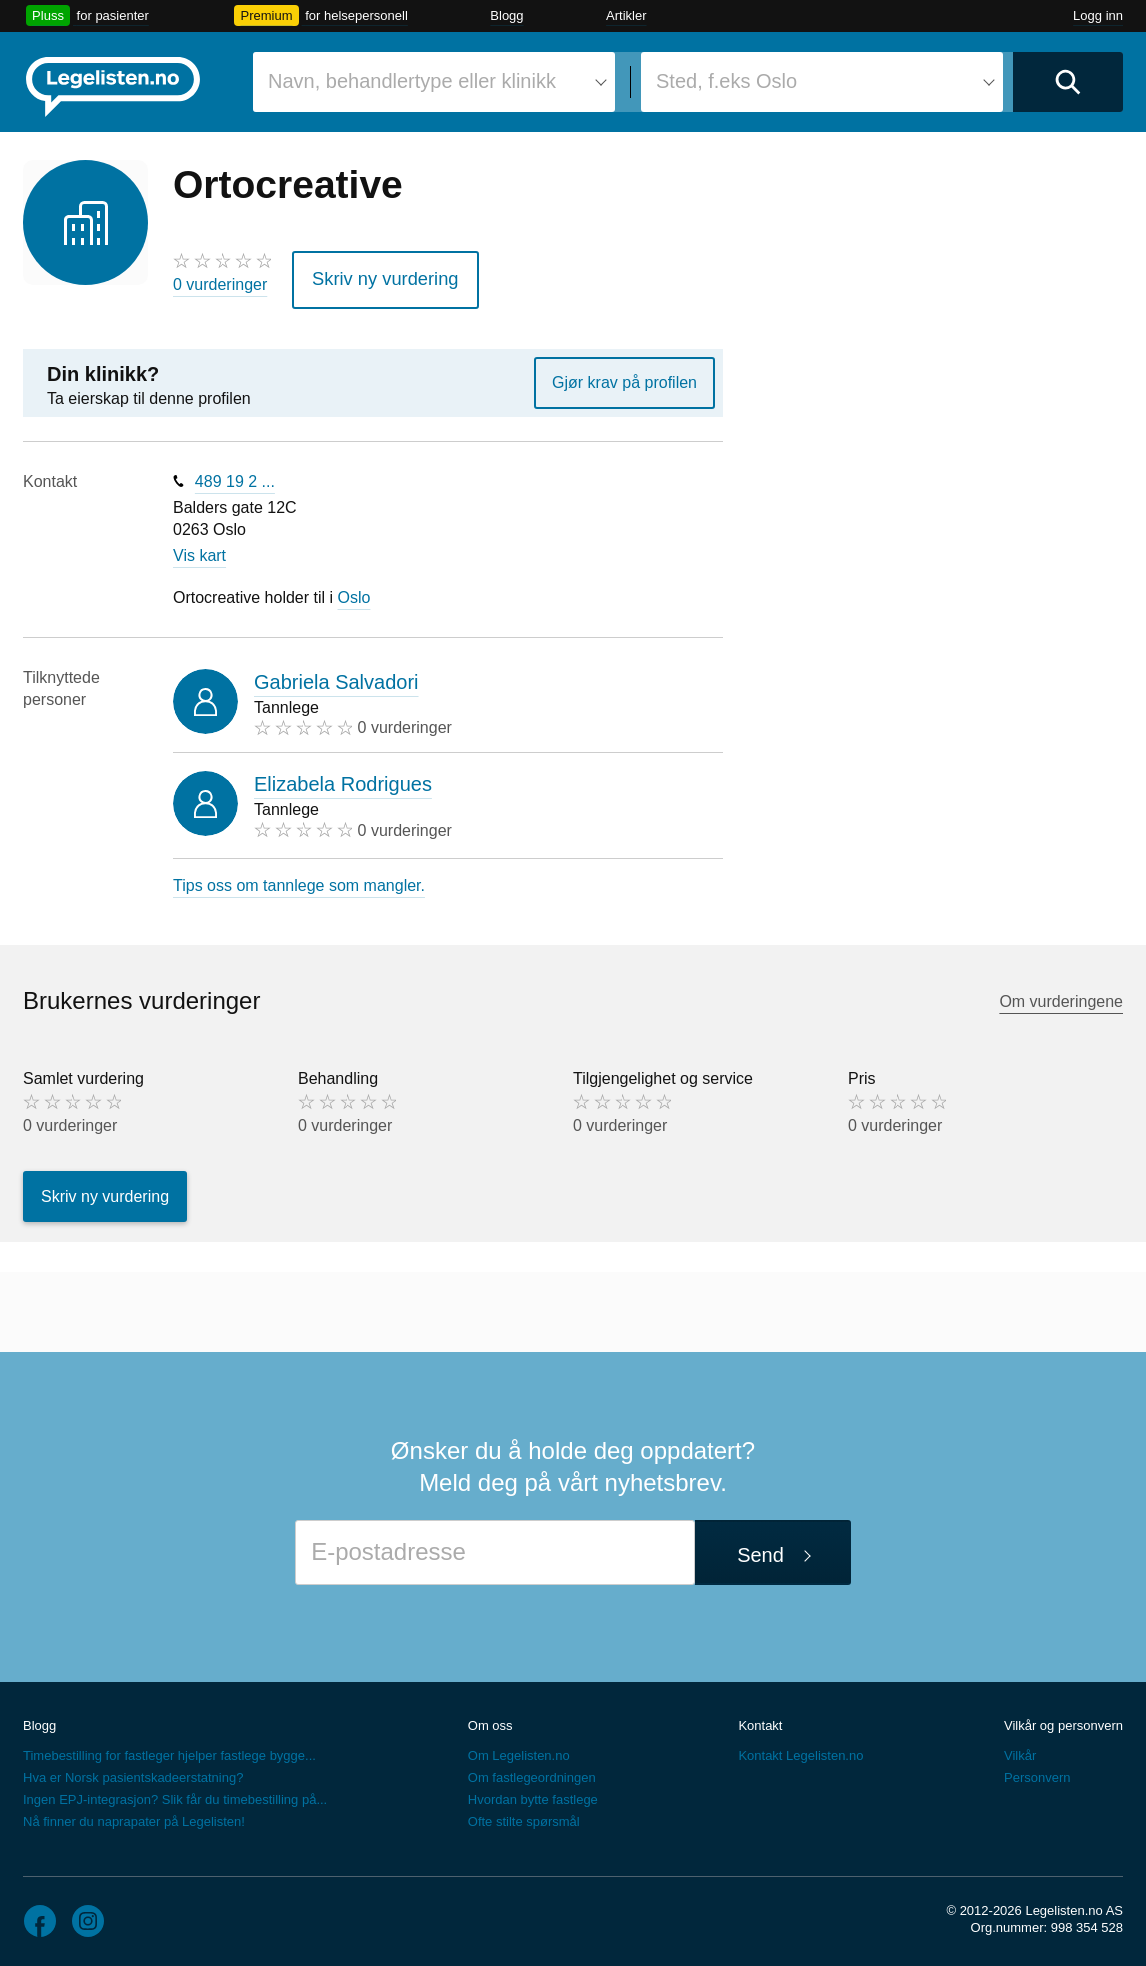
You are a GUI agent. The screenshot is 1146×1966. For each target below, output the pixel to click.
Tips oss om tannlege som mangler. (299, 878)
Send (760, 1548)
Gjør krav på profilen (624, 375)
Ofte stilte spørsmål (524, 1815)
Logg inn (1098, 15)
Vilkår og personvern (1063, 1719)
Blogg (506, 15)
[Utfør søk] (1068, 82)
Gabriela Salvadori (336, 675)
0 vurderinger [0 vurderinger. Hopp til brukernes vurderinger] (220, 284)
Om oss (490, 1719)
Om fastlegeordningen (532, 1771)
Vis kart (199, 549)
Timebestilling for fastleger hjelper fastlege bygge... (169, 1749)
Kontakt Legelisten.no (800, 1749)
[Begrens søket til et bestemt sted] (822, 82)
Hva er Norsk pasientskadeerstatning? (133, 1771)
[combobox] (434, 82)
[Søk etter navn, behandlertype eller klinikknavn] (434, 82)
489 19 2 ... (235, 474)
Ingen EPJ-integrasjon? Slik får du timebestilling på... (175, 1793)
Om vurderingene (1061, 994)
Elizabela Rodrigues (343, 778)
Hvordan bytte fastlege (533, 1793)
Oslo (354, 590)
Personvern (1037, 1771)
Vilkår (1020, 1749)
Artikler (626, 15)
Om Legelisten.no (519, 1749)
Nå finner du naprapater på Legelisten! (134, 1815)
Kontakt (760, 1719)
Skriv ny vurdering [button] (374, 275)
